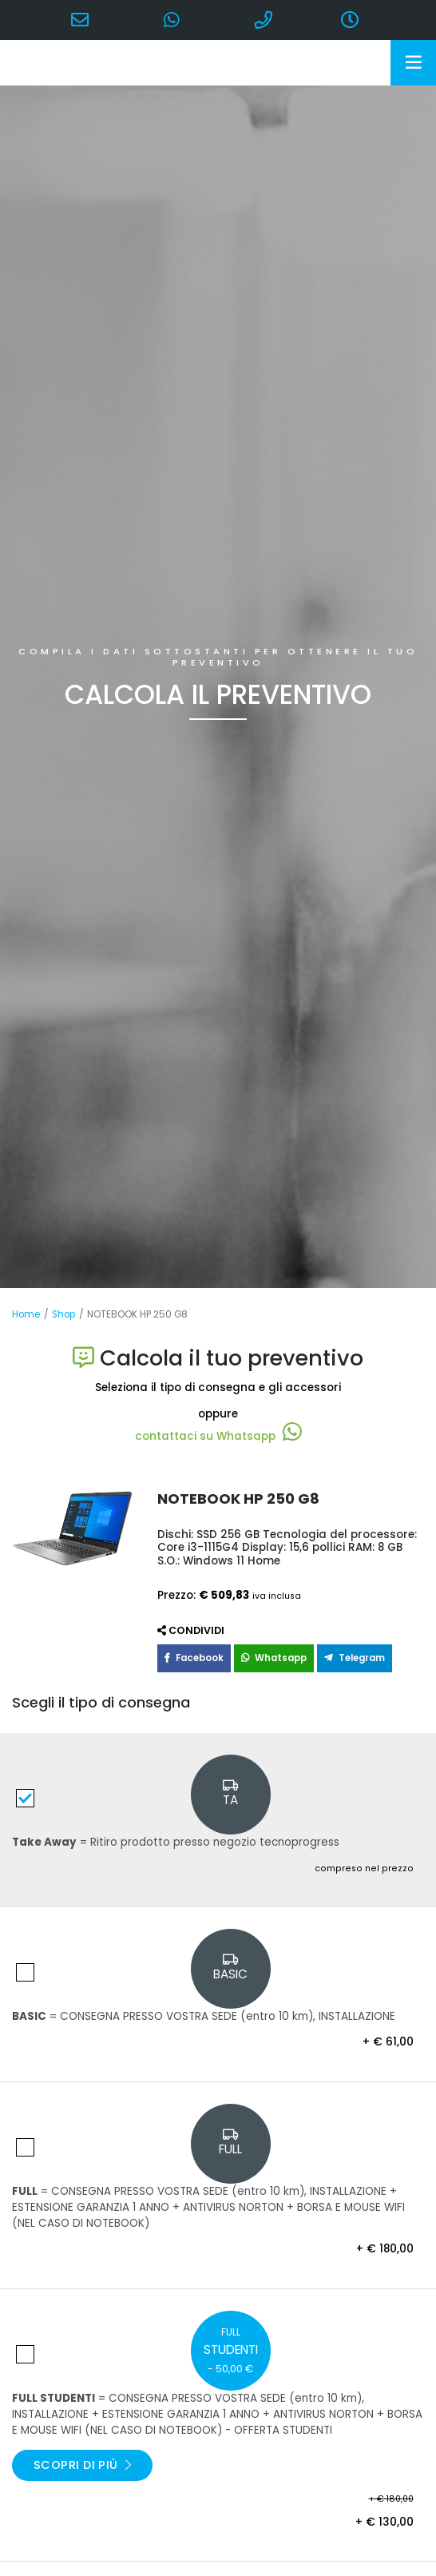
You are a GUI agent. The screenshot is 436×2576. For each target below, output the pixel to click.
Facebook (194, 1658)
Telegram (354, 1658)
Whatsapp (274, 1658)
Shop (63, 1314)
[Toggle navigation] (413, 62)
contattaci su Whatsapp (218, 1436)
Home (26, 1314)
